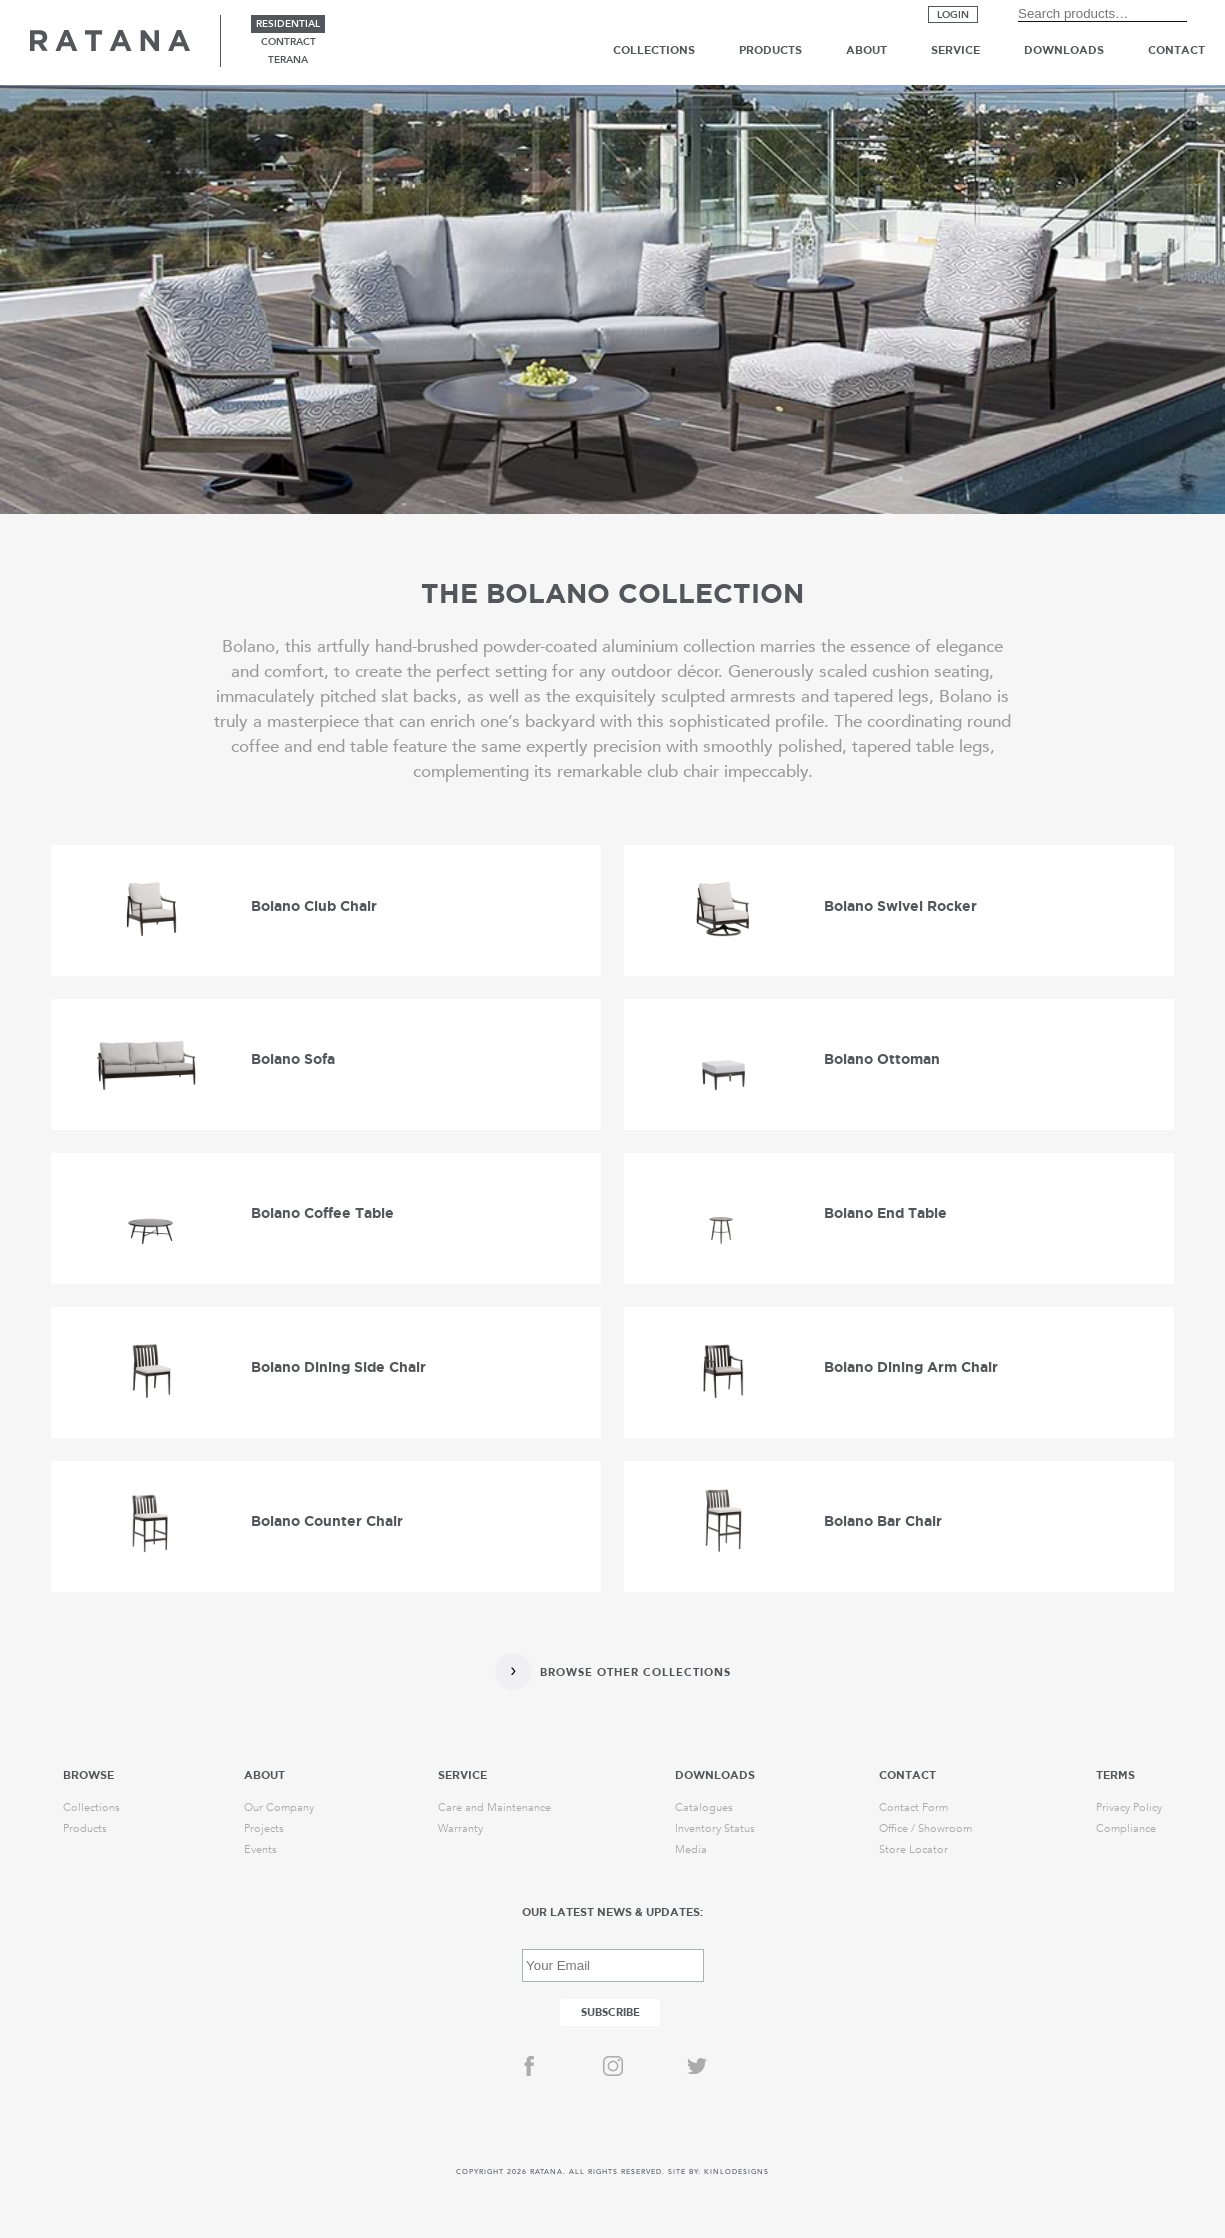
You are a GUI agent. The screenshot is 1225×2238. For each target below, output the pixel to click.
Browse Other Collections (635, 1672)
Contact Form (913, 1807)
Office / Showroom (925, 1828)
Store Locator (913, 1849)
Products (770, 50)
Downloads (1064, 50)
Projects (264, 1828)
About (866, 50)
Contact (1176, 50)
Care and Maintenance (494, 1807)
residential (288, 24)
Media (691, 1849)
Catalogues (704, 1807)
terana (288, 60)
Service (955, 50)
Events (260, 1849)
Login (953, 15)
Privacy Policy (1129, 1807)
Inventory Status (715, 1828)
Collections (654, 50)
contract (288, 42)
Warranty (460, 1828)
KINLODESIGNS (736, 2172)
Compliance (1126, 1828)
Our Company (279, 1807)
